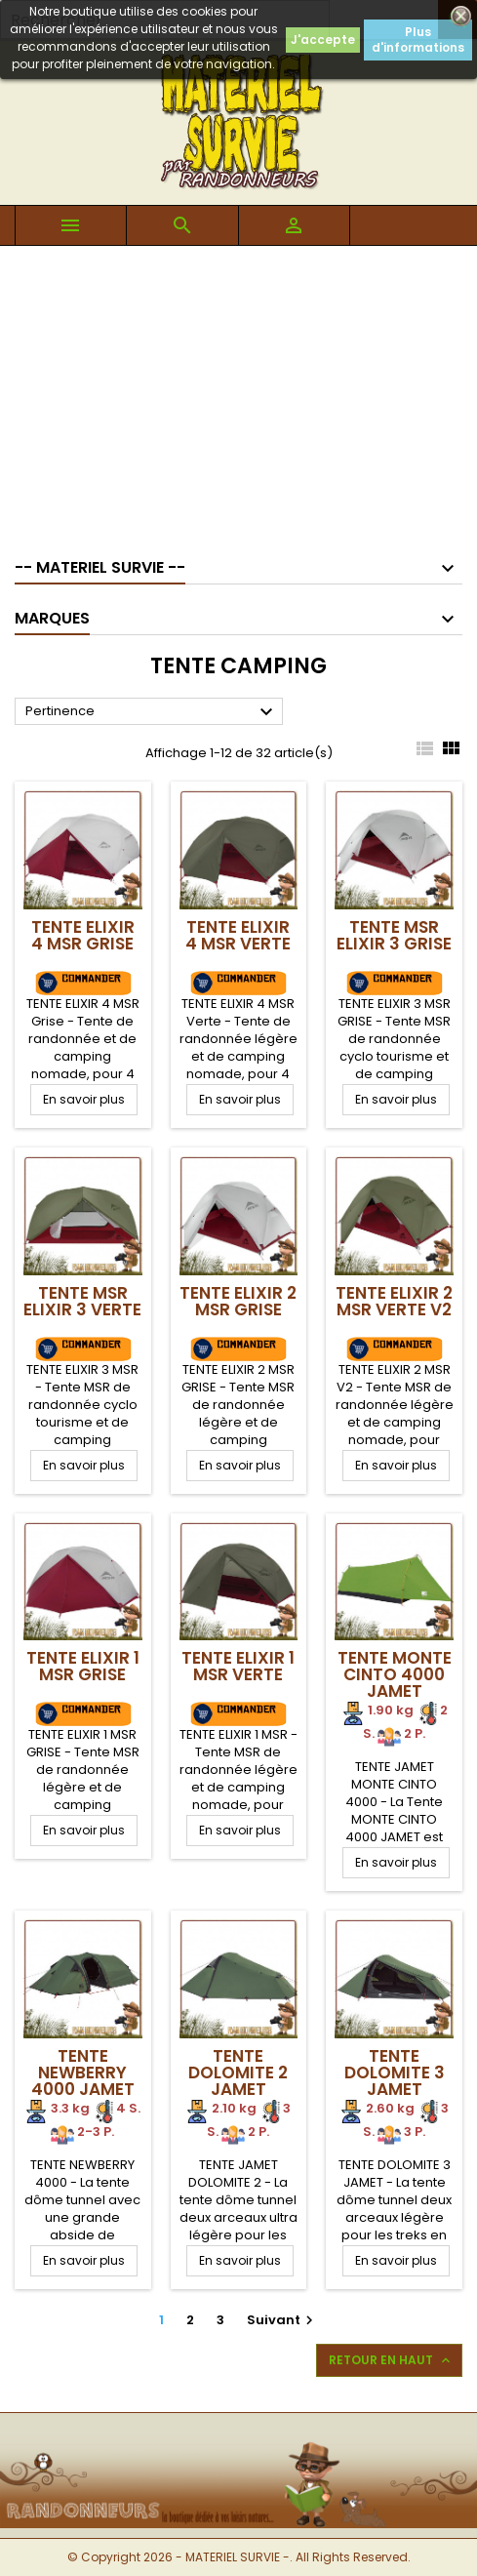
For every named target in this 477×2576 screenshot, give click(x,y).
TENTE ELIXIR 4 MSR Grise (83, 935)
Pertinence (151, 712)
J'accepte (323, 39)
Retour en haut (391, 2360)
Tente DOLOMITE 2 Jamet (238, 2072)
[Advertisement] (238, 392)
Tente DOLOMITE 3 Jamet (394, 2072)
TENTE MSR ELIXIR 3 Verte (82, 1301)
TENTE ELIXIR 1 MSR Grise (82, 1666)
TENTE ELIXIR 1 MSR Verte (238, 1666)
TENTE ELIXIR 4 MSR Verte (238, 935)
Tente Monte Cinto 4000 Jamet (395, 1674)
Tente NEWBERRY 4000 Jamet (83, 2072)
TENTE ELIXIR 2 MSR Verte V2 (394, 1301)
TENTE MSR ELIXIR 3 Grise (394, 935)
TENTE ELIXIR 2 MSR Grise (238, 1301)
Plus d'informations (418, 39)
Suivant (282, 2320)
